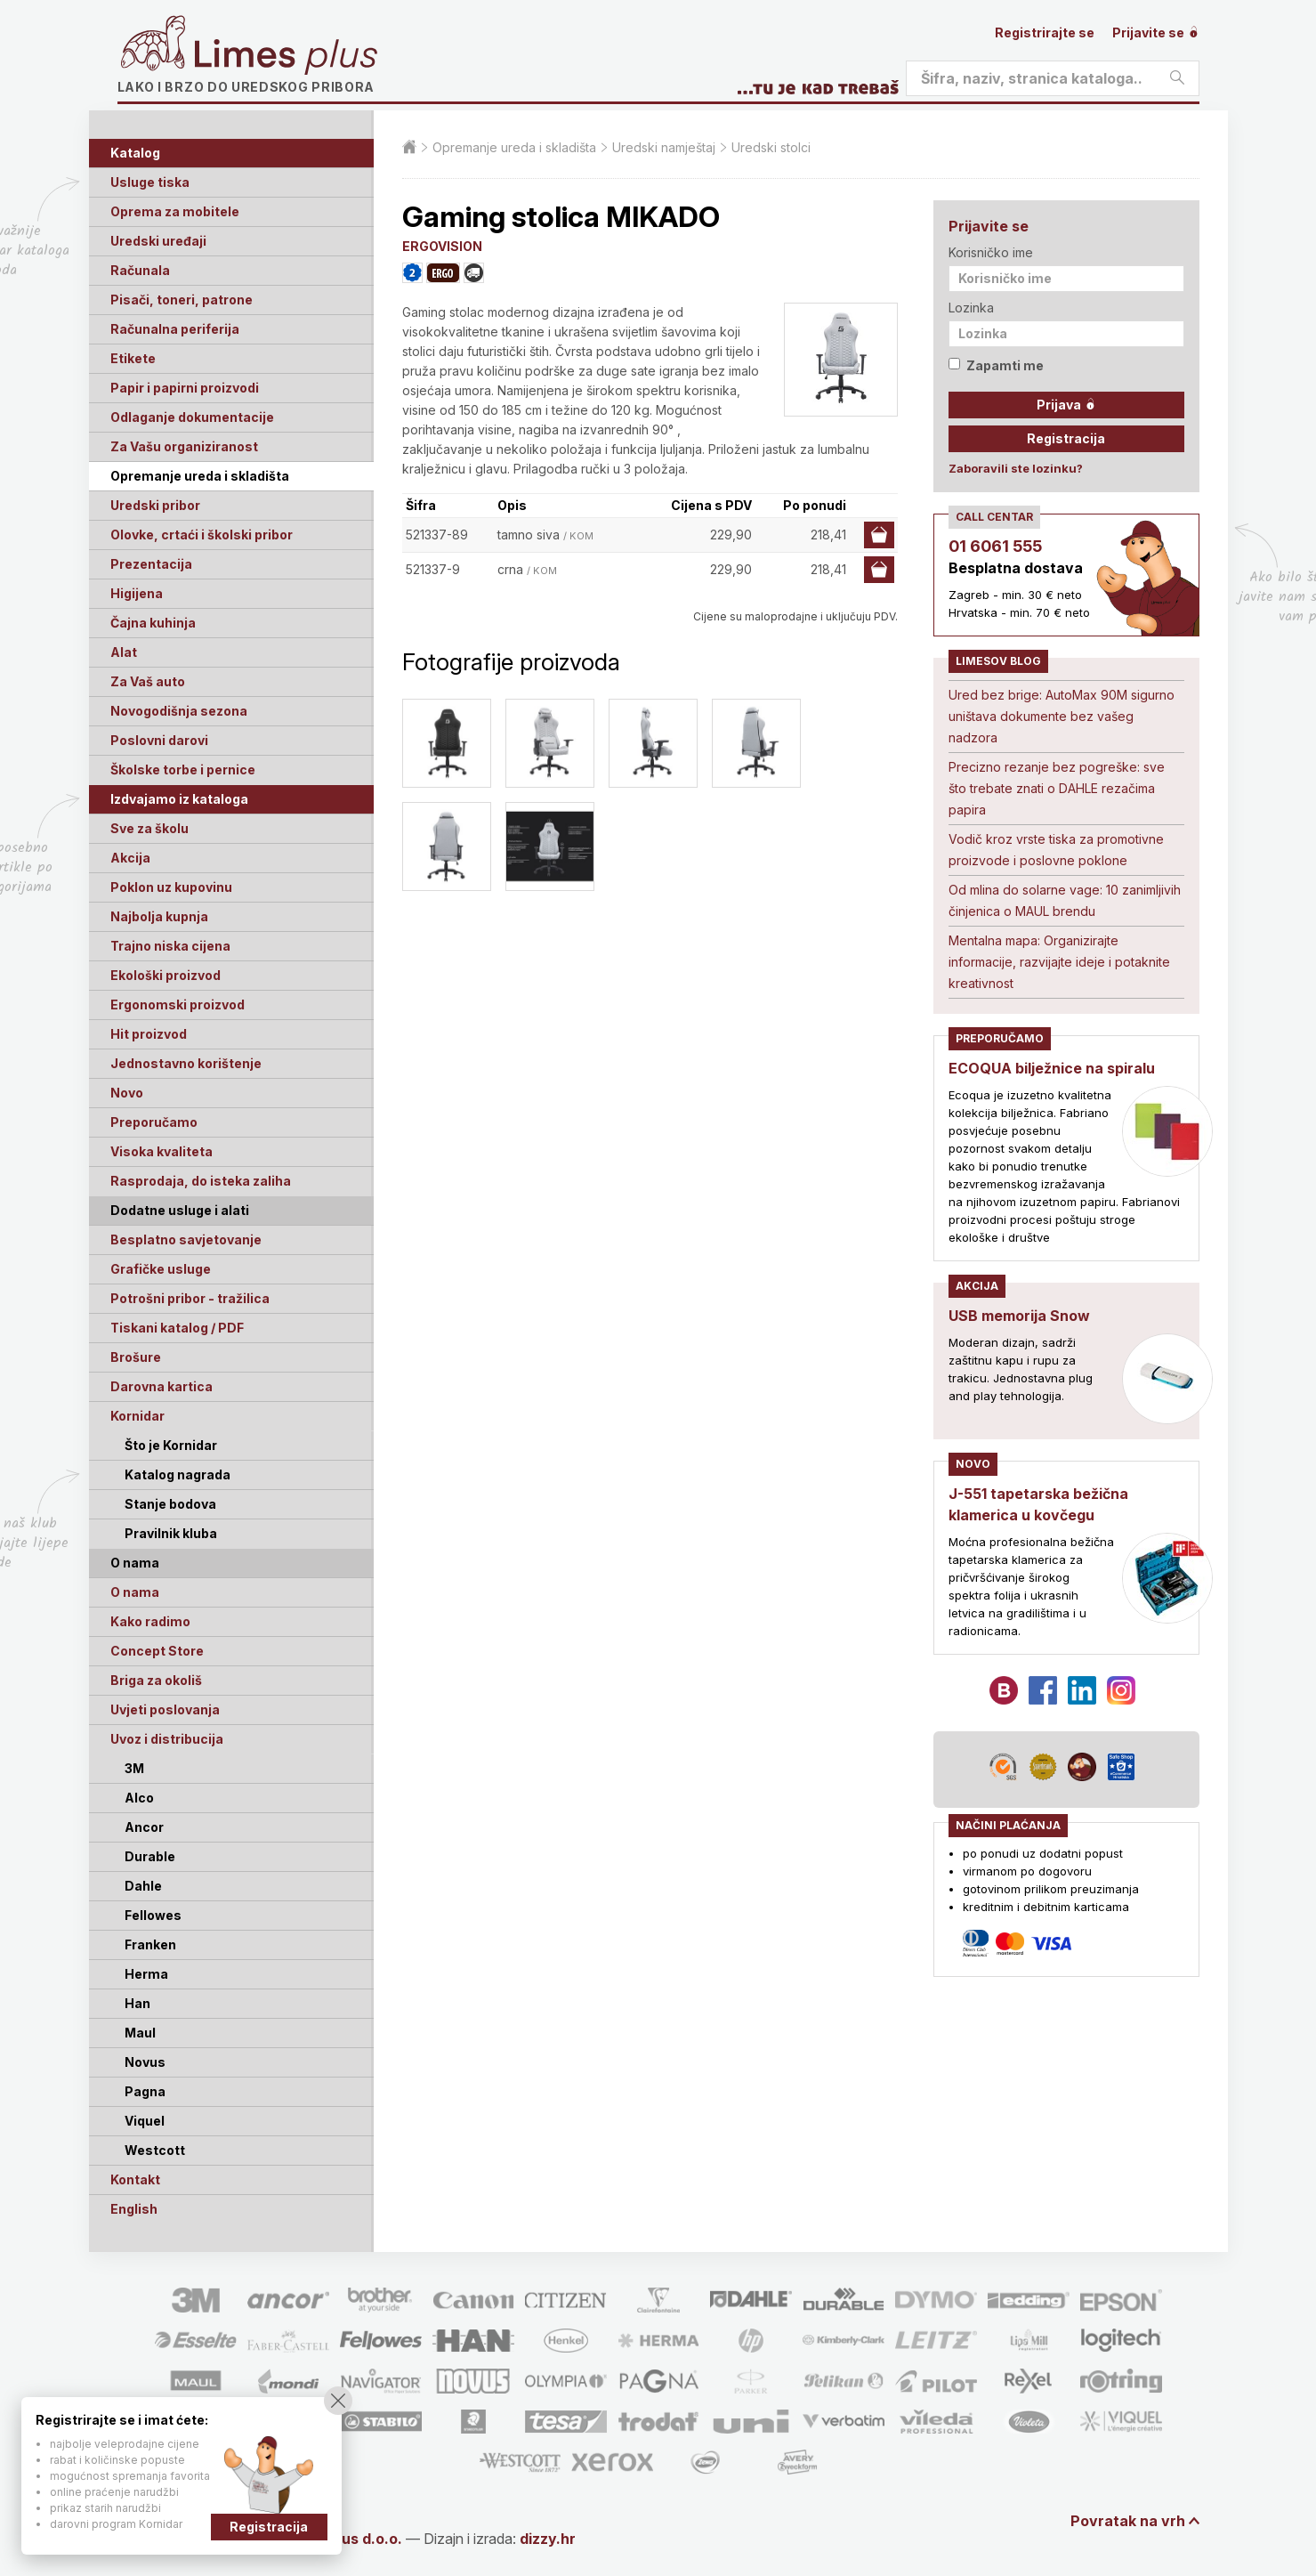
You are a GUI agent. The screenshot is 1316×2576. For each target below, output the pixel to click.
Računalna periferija (174, 328)
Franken (150, 1944)
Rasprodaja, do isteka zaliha (200, 1180)
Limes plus (285, 57)
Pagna (145, 2091)
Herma (146, 1973)
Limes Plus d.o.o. (343, 2539)
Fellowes (153, 1915)
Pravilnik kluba (171, 1533)
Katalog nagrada (177, 1474)
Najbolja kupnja (159, 916)
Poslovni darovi (159, 740)
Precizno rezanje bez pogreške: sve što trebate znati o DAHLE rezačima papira (1057, 788)
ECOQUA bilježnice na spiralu (1052, 1068)
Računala (140, 270)
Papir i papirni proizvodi (184, 387)
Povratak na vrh (1127, 2521)
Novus (145, 2062)
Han (137, 2003)
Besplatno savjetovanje (186, 1239)
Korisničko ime (991, 252)
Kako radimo (150, 1621)
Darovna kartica (161, 1386)
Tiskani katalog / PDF (177, 1327)
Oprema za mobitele (174, 211)
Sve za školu (149, 828)
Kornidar (137, 1415)
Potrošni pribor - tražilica (190, 1298)
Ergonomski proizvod (177, 1004)
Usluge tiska (150, 182)
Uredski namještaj (663, 147)
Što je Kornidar (171, 1445)
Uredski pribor (155, 505)
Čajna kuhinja (153, 622)
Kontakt (135, 2179)
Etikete (133, 358)
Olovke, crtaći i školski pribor (201, 534)
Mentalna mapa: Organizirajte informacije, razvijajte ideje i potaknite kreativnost (1059, 962)
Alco (139, 1797)
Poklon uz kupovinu (171, 887)
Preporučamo (154, 1122)
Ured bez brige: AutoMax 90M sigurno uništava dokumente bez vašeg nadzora (1062, 716)
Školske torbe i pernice (182, 769)
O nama (134, 1592)
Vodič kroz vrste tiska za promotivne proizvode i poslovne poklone (1056, 849)
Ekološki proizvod (165, 975)
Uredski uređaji (158, 240)
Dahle (143, 1885)
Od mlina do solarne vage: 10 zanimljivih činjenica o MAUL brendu (1065, 900)
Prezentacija (151, 563)
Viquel (145, 2120)
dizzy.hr (548, 2539)
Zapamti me (996, 365)
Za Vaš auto (147, 681)
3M (134, 1768)
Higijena (136, 593)
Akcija (130, 857)
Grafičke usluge (160, 1268)
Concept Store (157, 1650)
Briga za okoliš (156, 1680)
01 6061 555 (995, 546)
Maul (140, 2032)
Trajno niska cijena (170, 945)
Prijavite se (1155, 32)
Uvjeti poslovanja (165, 1709)
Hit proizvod (148, 1033)
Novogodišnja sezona (178, 710)
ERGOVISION (442, 246)
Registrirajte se (1044, 32)
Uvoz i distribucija (166, 1738)
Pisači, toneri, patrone (181, 299)
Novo (126, 1092)
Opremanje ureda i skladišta (199, 475)
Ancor (144, 1827)
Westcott (155, 2150)
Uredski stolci (771, 147)
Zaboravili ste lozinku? (1016, 468)
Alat (123, 652)
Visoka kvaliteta (161, 1151)
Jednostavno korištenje (186, 1063)
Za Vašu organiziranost (184, 446)
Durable (150, 1856)
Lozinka (971, 307)
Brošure (135, 1357)
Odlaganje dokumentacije (192, 417)
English (133, 2208)
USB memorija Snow (1019, 1315)
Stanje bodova (170, 1503)
